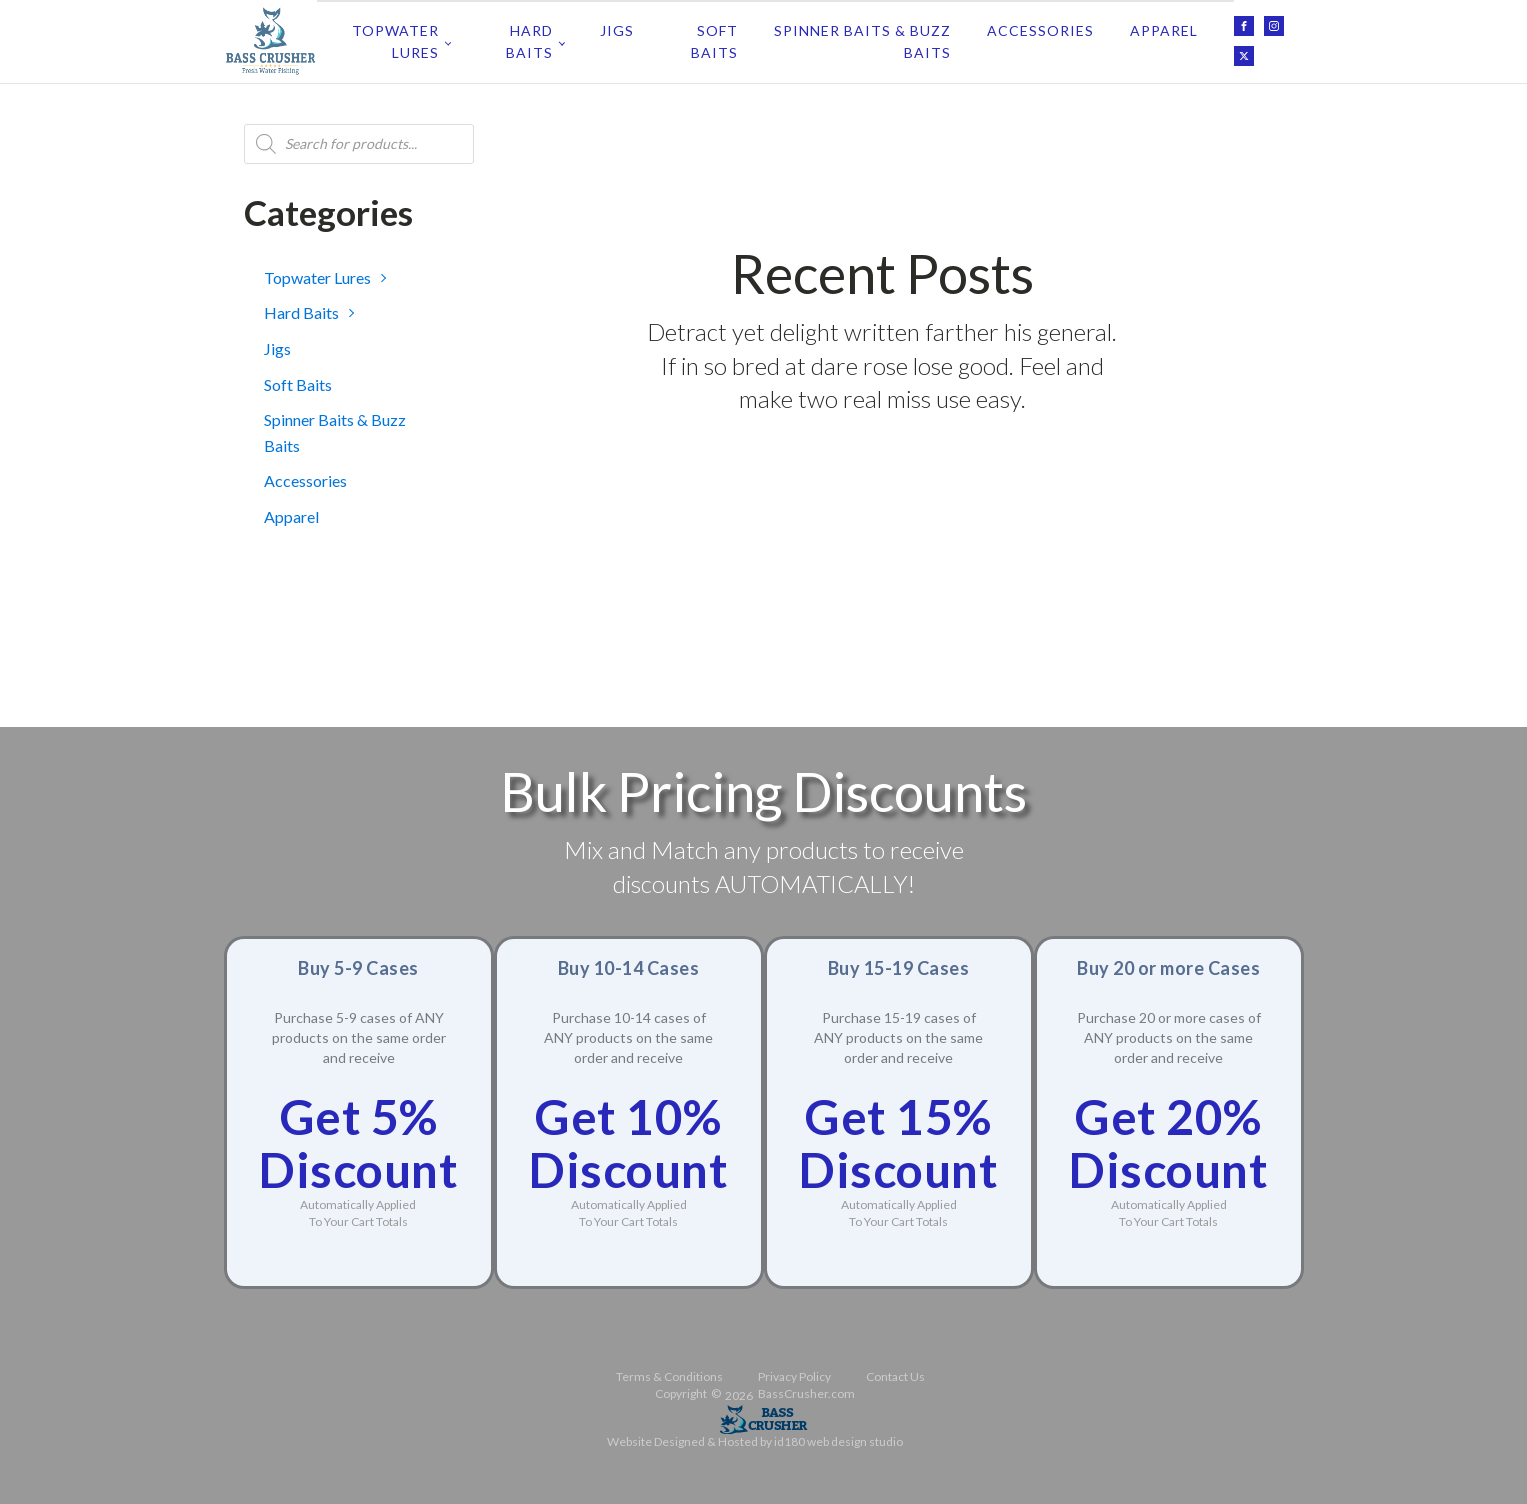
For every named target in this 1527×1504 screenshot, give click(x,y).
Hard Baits (529, 41)
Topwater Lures (395, 41)
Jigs (617, 30)
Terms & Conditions (669, 1376)
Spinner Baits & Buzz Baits (862, 41)
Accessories (1040, 30)
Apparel (1164, 30)
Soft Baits (714, 41)
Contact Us (895, 1376)
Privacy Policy (794, 1376)
